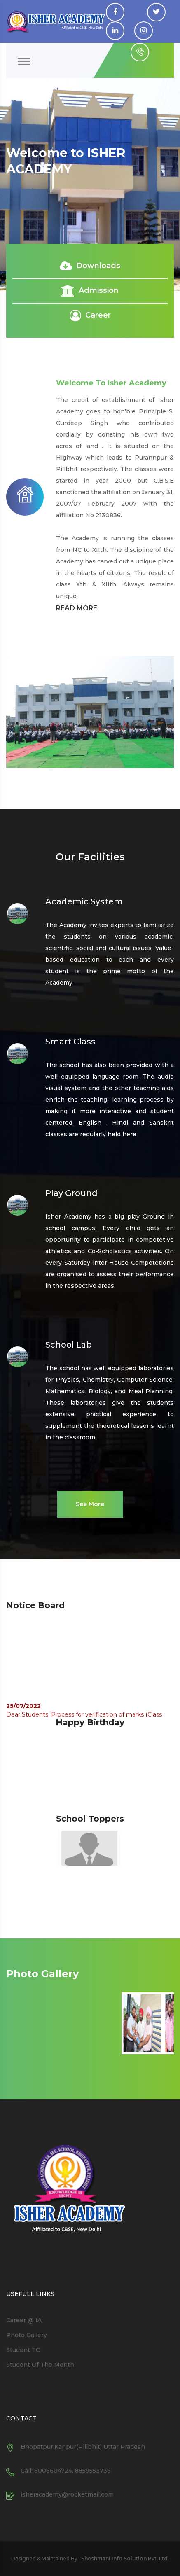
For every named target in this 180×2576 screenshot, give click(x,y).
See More (90, 1504)
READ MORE (76, 608)
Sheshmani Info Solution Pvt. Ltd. (124, 2558)
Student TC (23, 2350)
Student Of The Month (40, 2364)
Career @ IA (24, 2320)
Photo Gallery (26, 2335)
